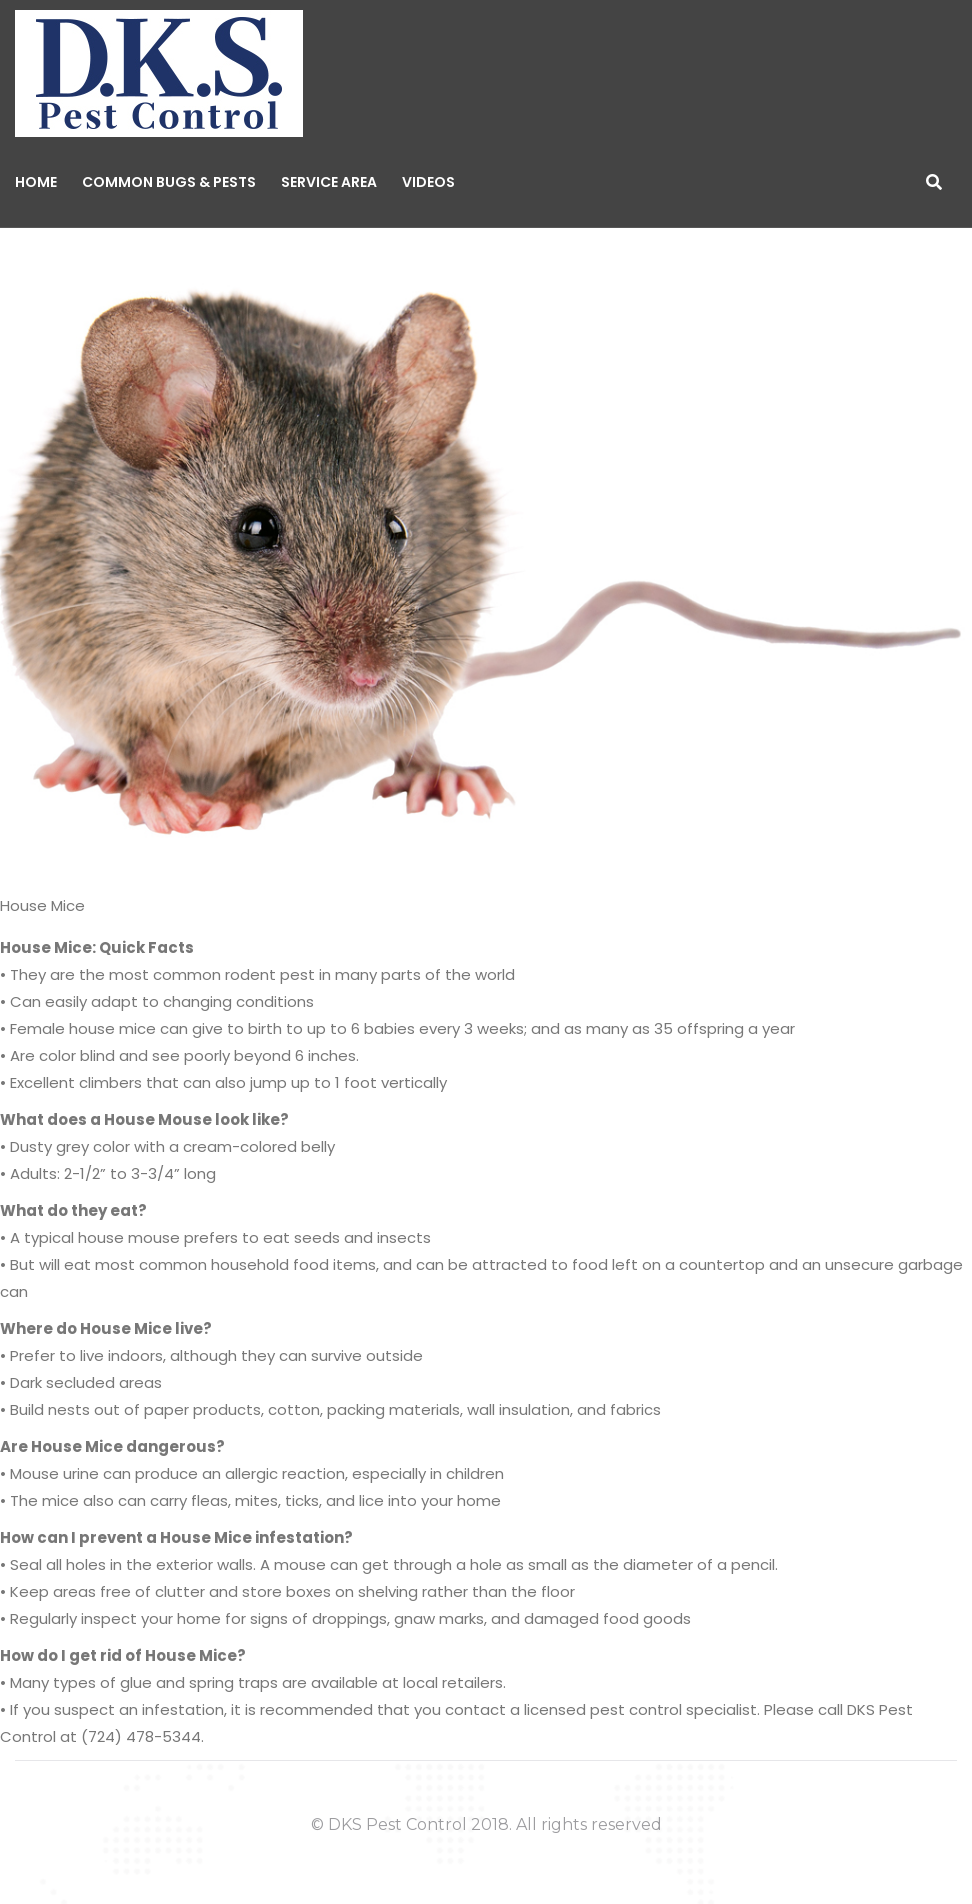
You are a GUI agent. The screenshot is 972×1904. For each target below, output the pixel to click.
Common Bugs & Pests (169, 182)
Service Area (329, 182)
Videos (428, 182)
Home (36, 182)
